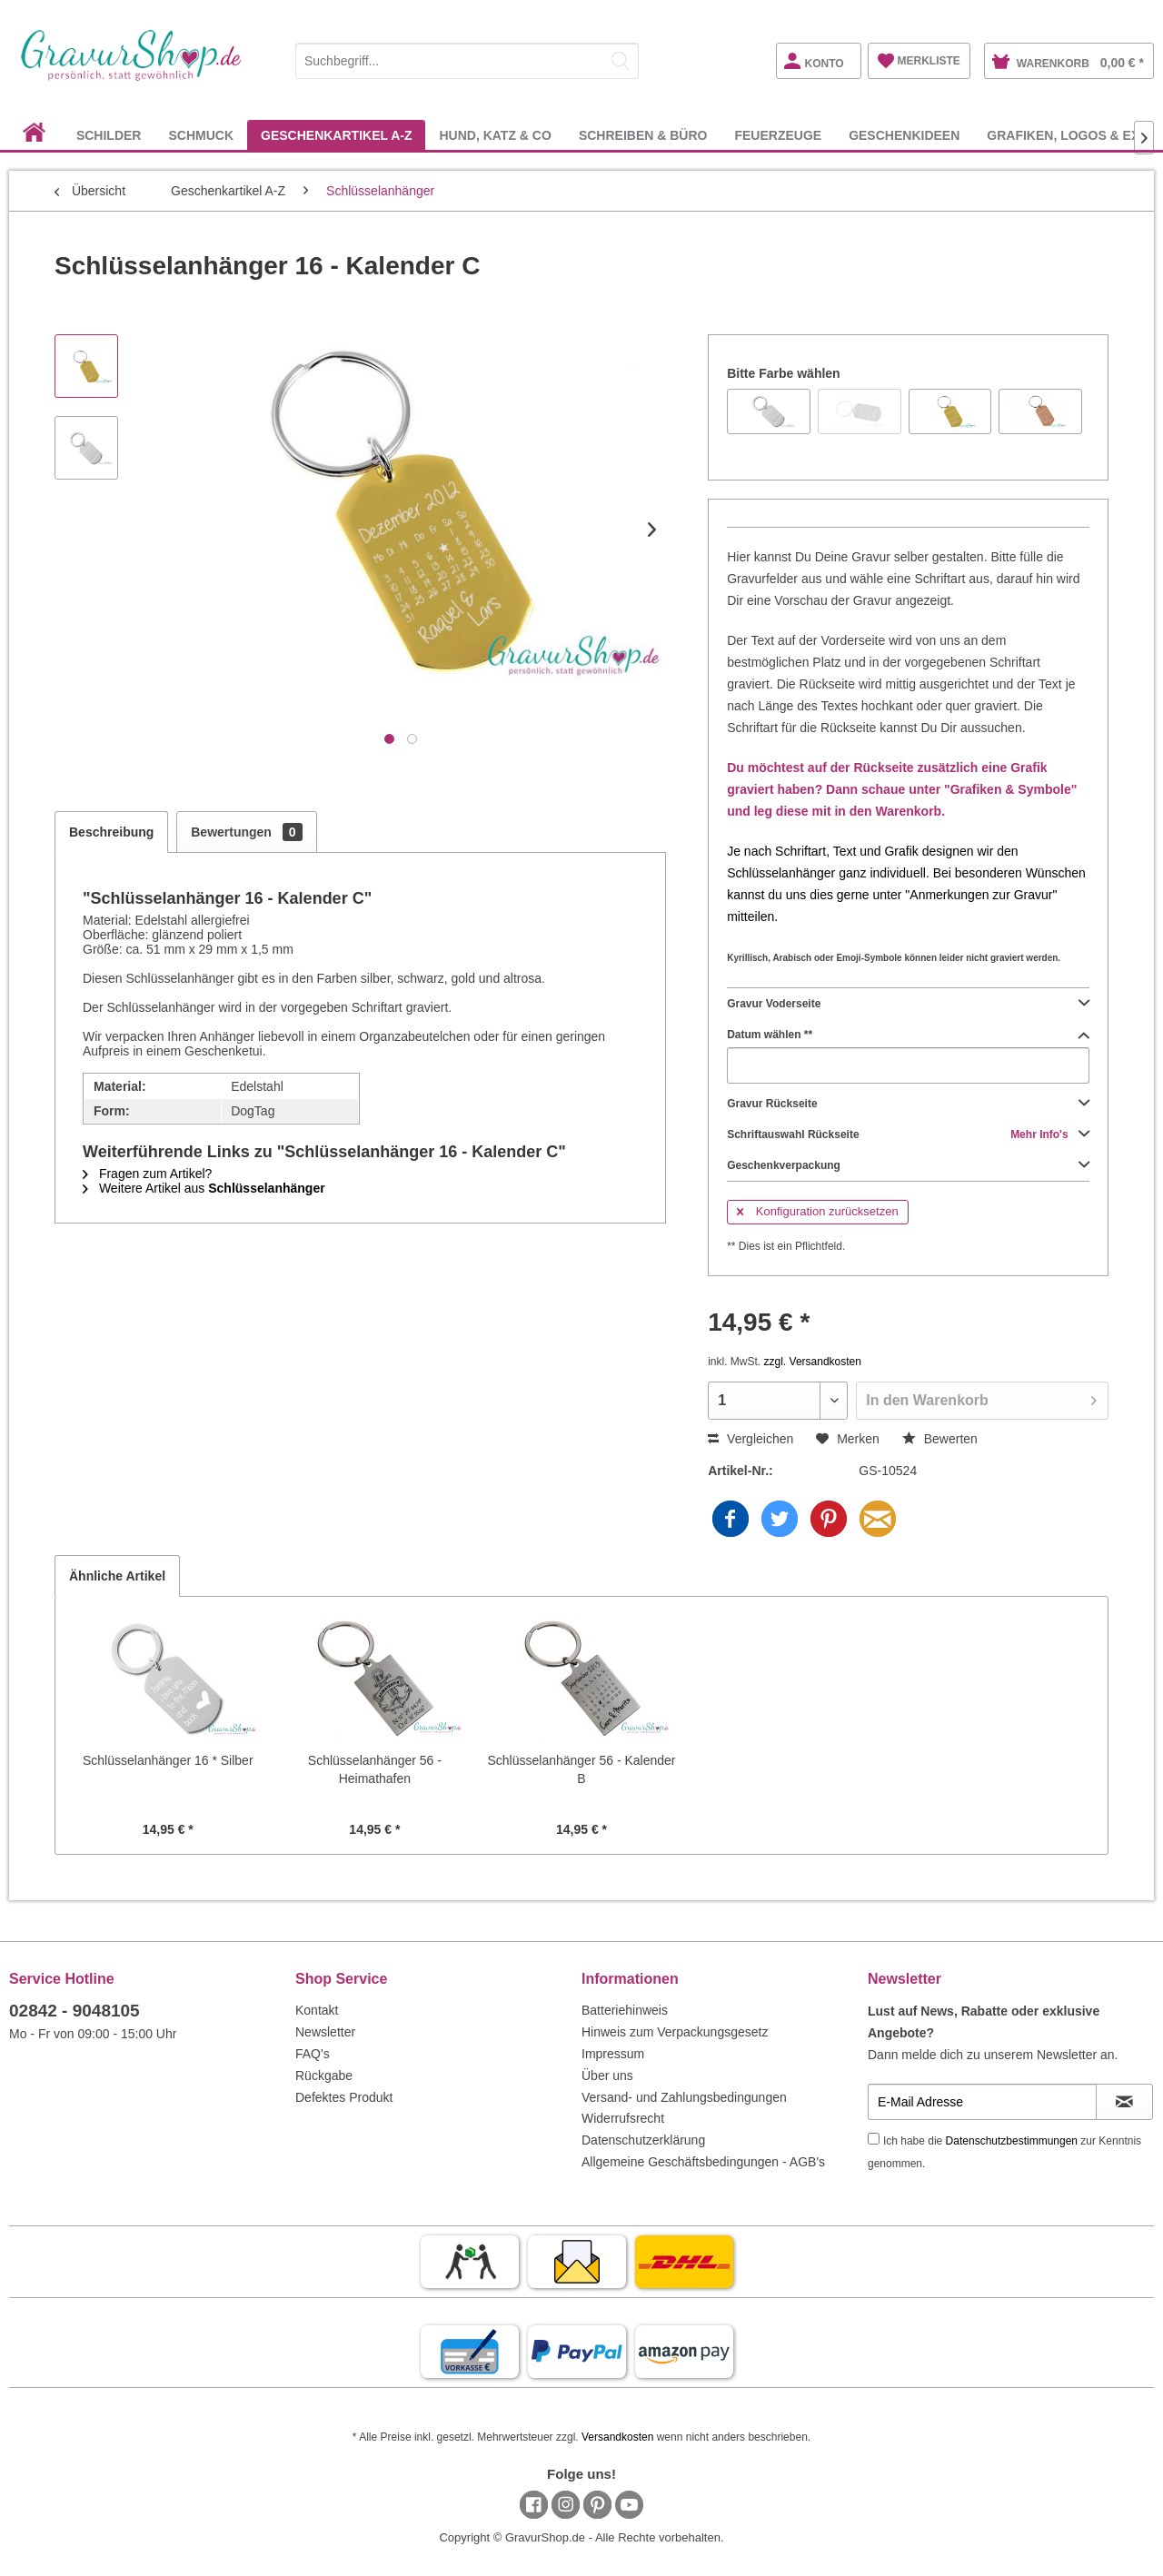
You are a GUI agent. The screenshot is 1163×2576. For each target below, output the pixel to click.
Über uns (607, 2075)
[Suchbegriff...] (467, 61)
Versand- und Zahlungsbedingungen (684, 2097)
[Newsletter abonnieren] (1124, 2102)
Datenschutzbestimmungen (1012, 2141)
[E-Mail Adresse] (982, 2102)
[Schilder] (109, 135)
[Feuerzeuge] (778, 135)
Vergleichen (750, 1439)
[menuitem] (467, 57)
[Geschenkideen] (904, 135)
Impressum (613, 2053)
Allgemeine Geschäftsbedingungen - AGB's (703, 2162)
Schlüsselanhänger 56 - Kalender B (581, 1769)
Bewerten (940, 1439)
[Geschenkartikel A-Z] (336, 135)
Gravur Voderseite (908, 1004)
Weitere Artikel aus (204, 1188)
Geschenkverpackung (908, 1165)
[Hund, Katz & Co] (494, 135)
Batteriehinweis (625, 2010)
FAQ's (312, 2053)
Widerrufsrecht (623, 2118)
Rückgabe (324, 2075)
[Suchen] (620, 61)
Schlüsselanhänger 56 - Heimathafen (375, 1769)
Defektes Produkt (344, 2097)
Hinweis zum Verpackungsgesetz (675, 2032)
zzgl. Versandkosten (812, 1361)
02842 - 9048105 (74, 2010)
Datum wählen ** (908, 1034)
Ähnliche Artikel (117, 1576)
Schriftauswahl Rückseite (908, 1134)
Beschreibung (111, 832)
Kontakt (316, 2010)
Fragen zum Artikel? (147, 1173)
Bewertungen (246, 832)
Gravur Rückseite (908, 1104)
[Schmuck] (200, 135)
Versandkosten (617, 2437)
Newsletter (325, 2032)
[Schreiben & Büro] (643, 135)
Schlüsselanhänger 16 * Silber (168, 1760)
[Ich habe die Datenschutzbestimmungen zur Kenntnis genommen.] (874, 2139)
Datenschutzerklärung (643, 2140)
